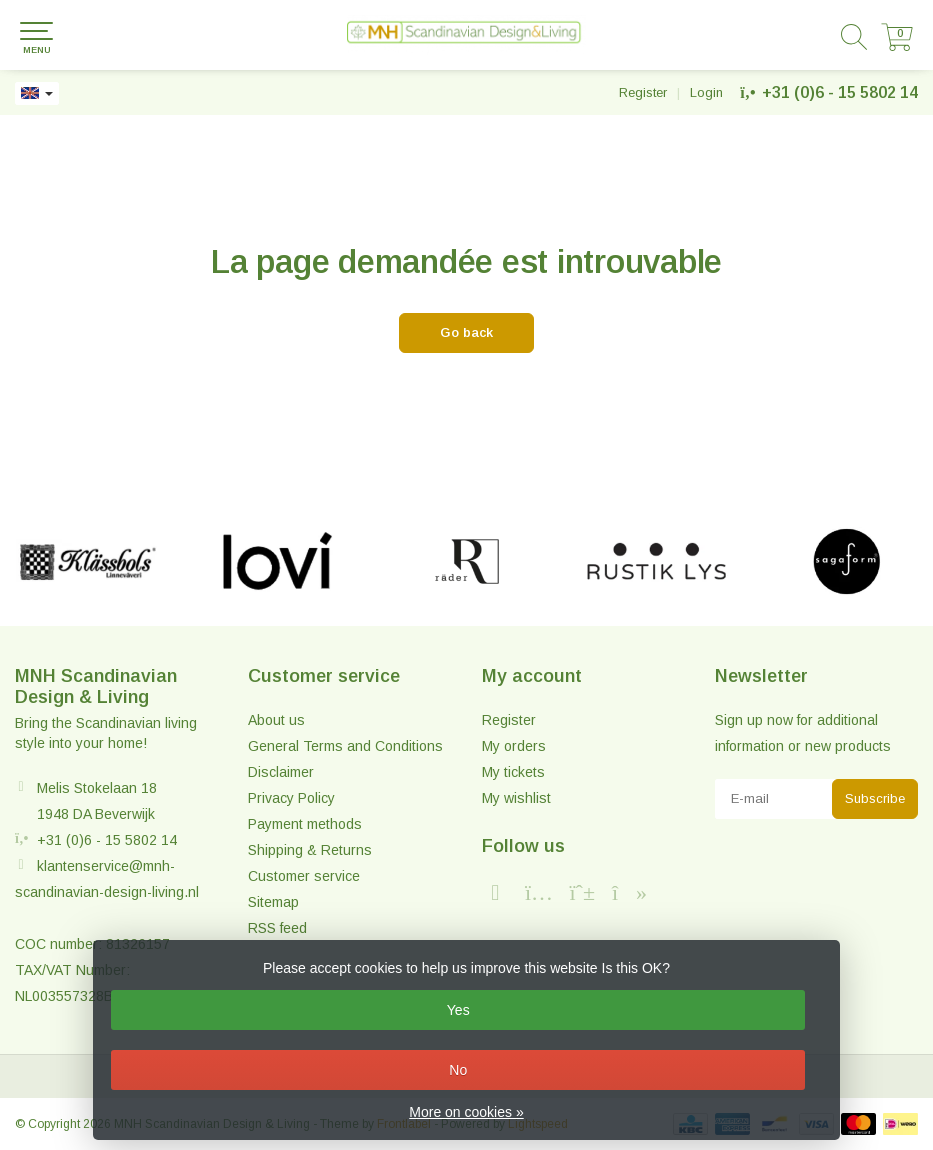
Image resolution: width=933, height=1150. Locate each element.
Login (706, 92)
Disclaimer (281, 772)
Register (643, 92)
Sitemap (273, 902)
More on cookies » (466, 1112)
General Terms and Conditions (345, 746)
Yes (458, 1010)
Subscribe (875, 798)
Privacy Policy (291, 798)
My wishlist (516, 798)
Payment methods (305, 824)
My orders (514, 746)
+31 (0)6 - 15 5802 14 (840, 92)
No (458, 1070)
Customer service (304, 876)
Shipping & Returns (310, 850)
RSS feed (277, 928)
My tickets (513, 772)
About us (276, 720)
